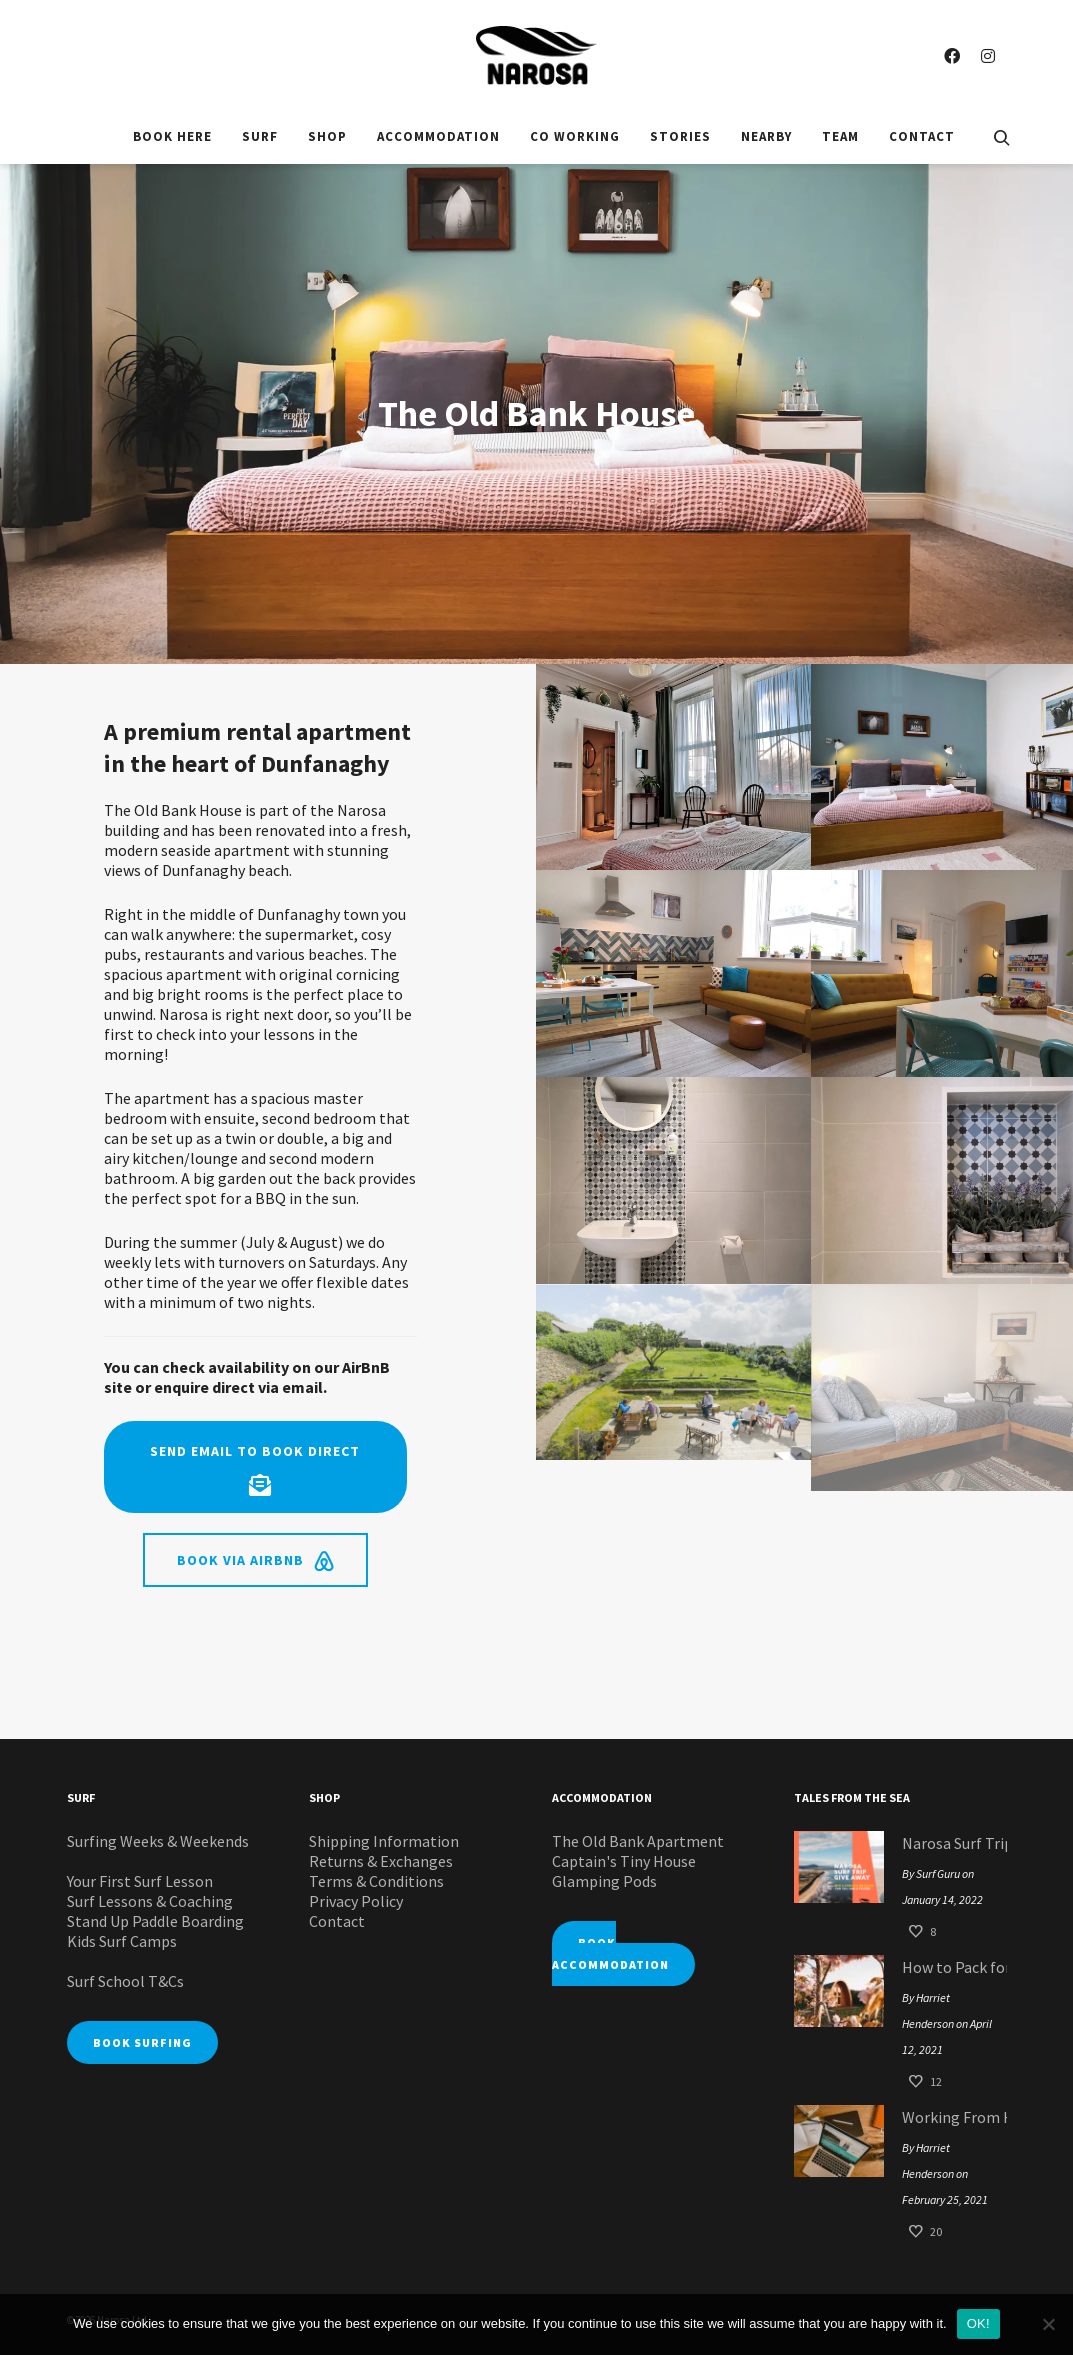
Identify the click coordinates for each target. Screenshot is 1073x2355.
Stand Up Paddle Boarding (155, 1921)
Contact (337, 1921)
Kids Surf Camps (122, 1941)
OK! (978, 2323)
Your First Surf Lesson (140, 1881)
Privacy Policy (356, 1901)
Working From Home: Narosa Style (949, 2117)
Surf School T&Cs (125, 1981)
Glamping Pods (604, 1881)
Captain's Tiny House (624, 1861)
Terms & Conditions (376, 1881)
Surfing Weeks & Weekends (158, 1841)
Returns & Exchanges (381, 1861)
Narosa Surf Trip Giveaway (949, 1843)
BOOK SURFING (142, 2042)
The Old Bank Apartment (638, 1841)
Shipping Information (384, 1841)
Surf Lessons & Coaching (150, 1901)
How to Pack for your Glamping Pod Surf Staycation (949, 1967)
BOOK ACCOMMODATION (610, 1953)
